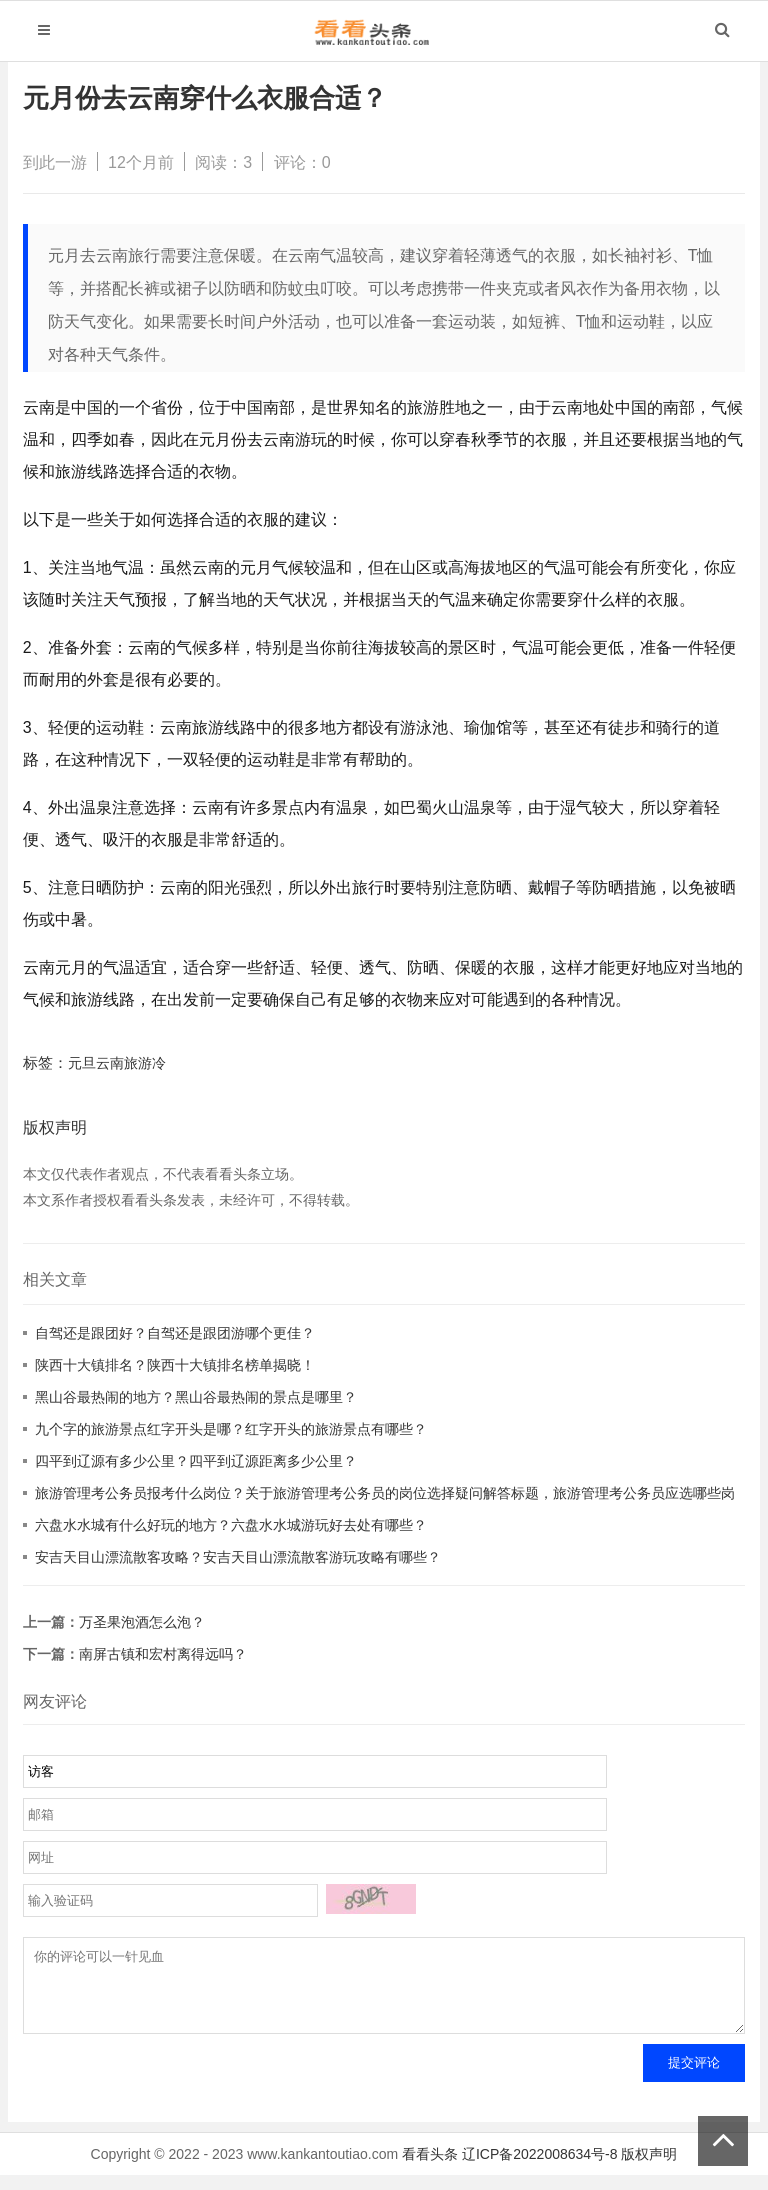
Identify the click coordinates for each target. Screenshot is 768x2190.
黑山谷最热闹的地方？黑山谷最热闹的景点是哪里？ (196, 1397)
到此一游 (55, 162)
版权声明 (649, 2169)
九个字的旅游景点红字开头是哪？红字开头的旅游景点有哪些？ (231, 1429)
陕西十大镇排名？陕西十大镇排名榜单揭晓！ (175, 1365)
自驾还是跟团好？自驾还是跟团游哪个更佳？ (175, 1333)
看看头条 (430, 2169)
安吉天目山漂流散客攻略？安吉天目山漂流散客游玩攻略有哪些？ (238, 1557)
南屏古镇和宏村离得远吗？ (163, 1654)
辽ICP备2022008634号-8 (540, 2169)
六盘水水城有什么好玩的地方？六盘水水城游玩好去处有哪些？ (231, 1525)
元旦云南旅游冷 (117, 1063)
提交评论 (694, 2077)
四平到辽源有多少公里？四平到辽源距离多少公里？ (196, 1461)
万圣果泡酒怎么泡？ (142, 1622)
